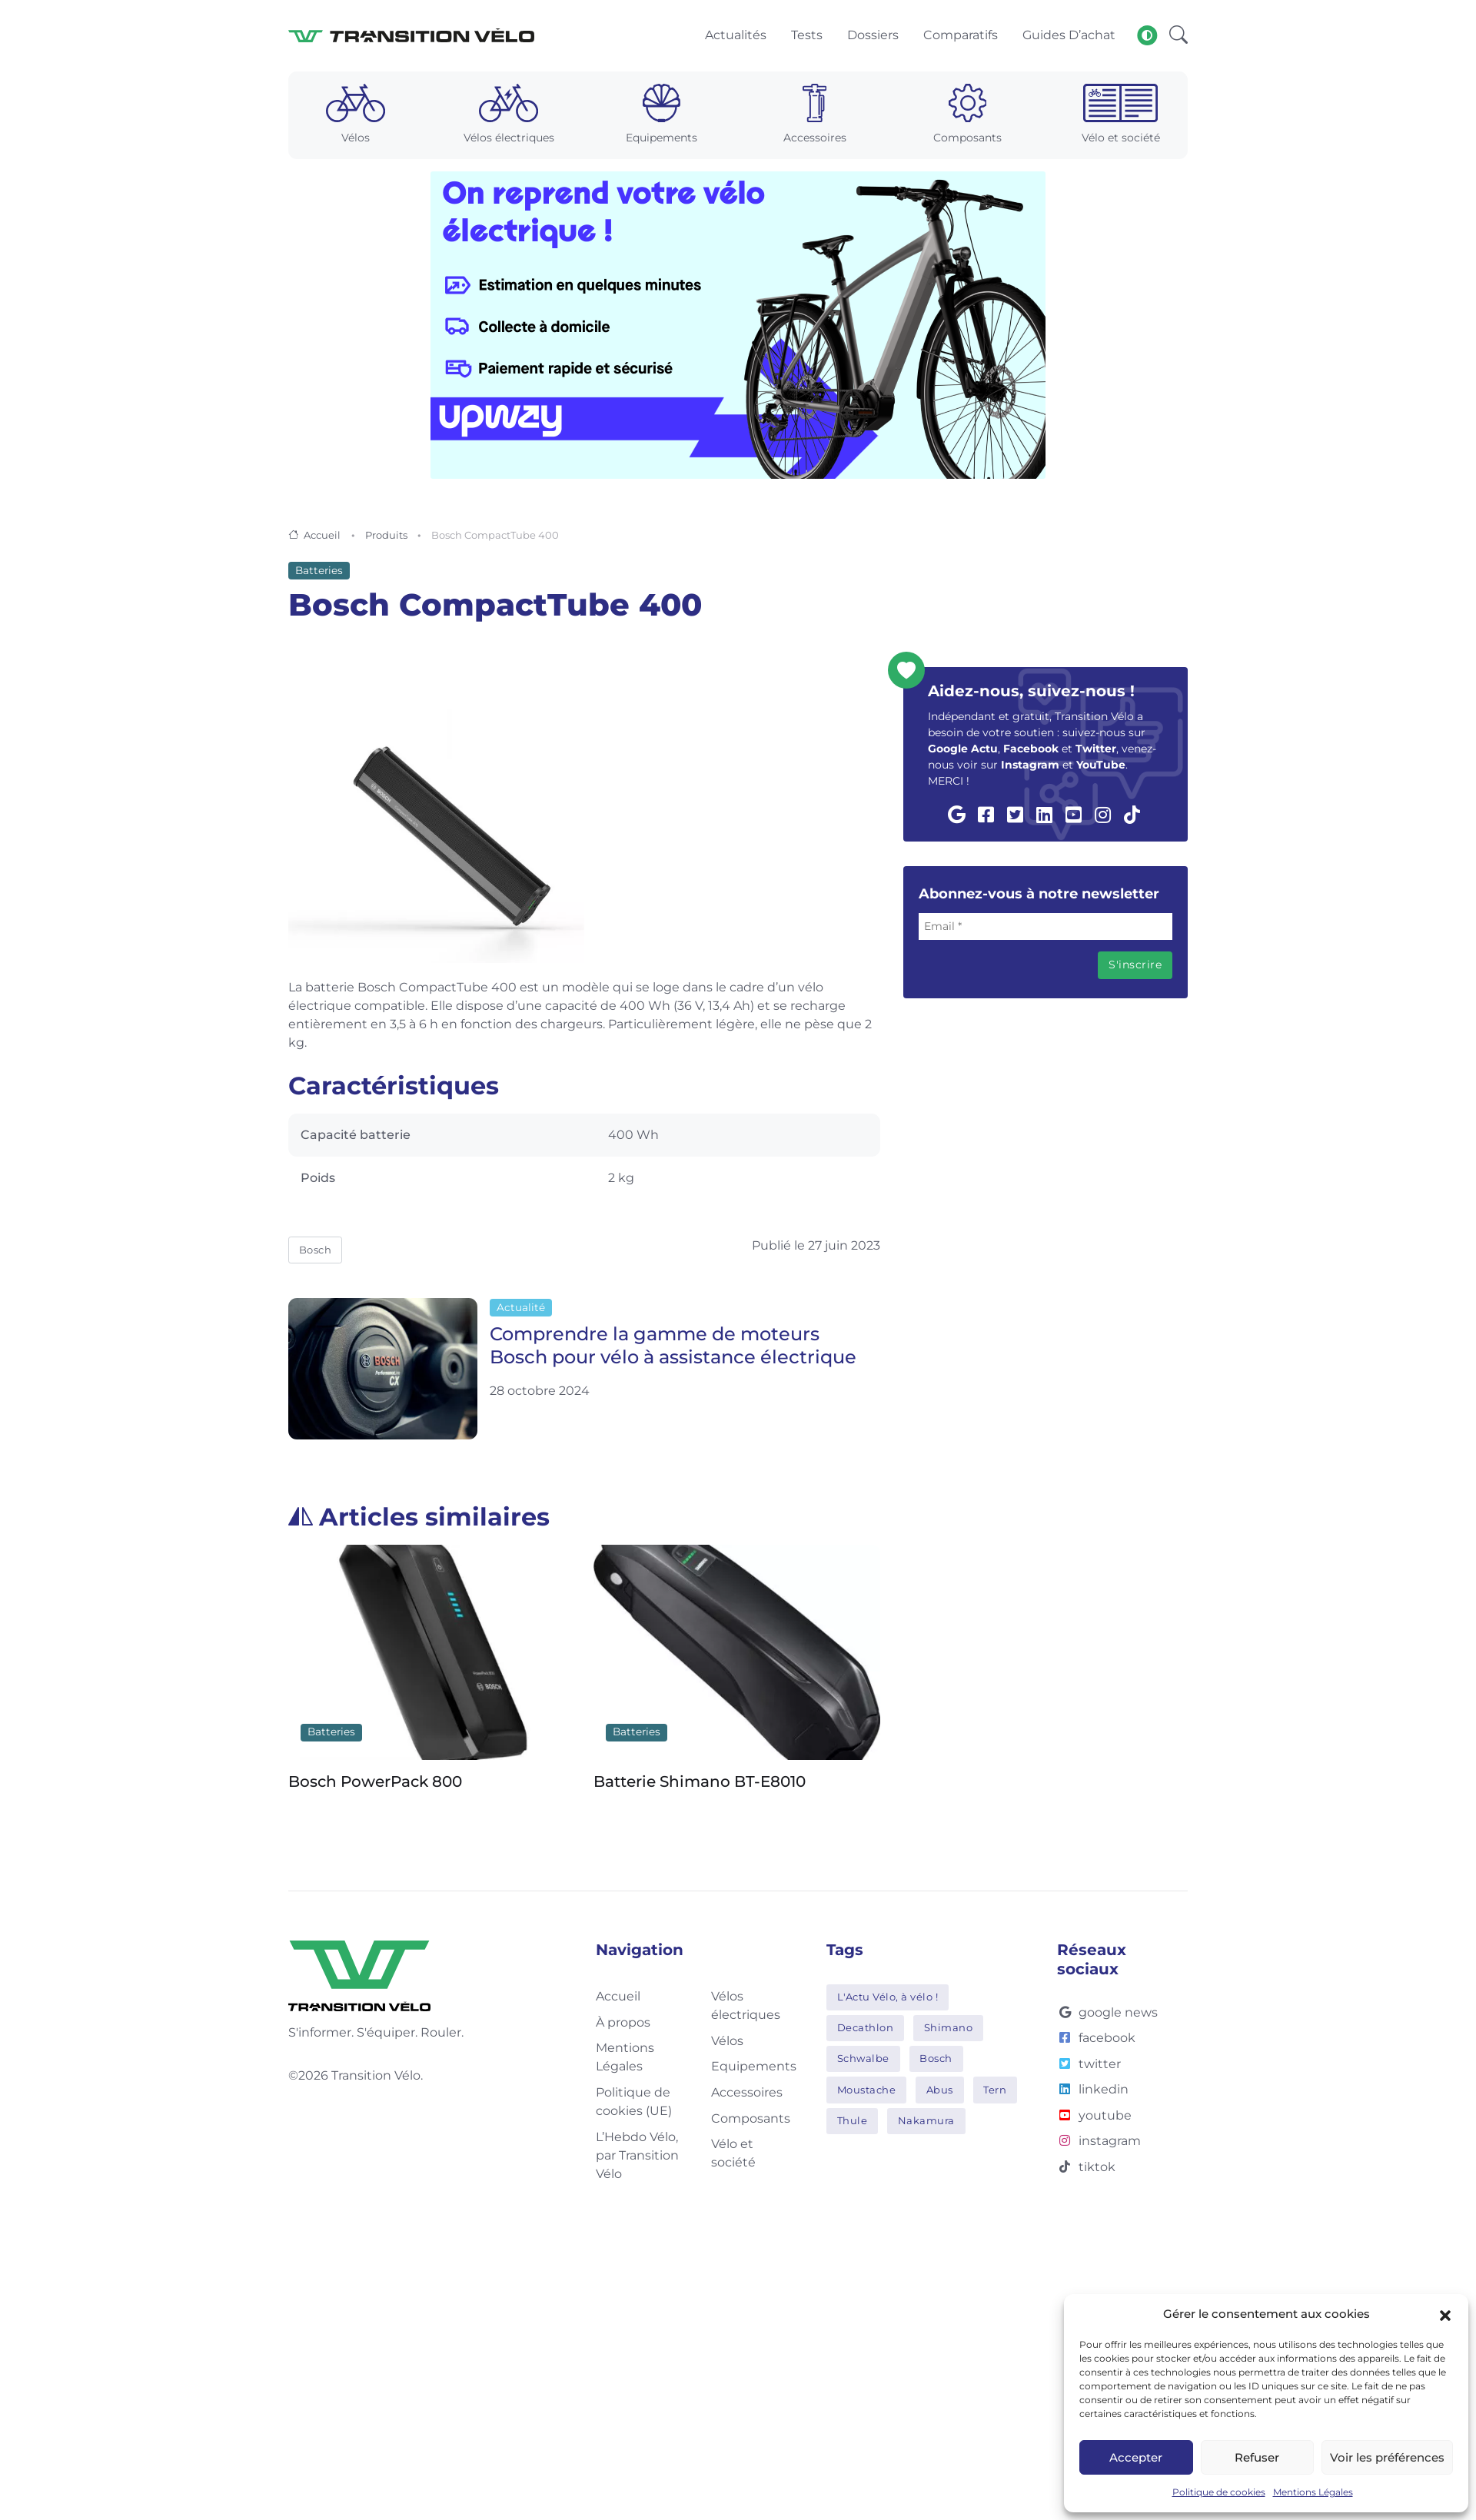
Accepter (1135, 2457)
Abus (939, 2090)
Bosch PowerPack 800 (375, 1782)
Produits (386, 536)
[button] (1445, 2314)
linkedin (1093, 2090)
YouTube (1100, 766)
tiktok (1086, 2167)
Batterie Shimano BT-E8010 (699, 1782)
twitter (1089, 2064)
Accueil (322, 536)
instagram (1099, 2142)
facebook (1096, 2038)
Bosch (315, 1250)
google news (1107, 2013)
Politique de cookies (1218, 2492)
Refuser (1257, 2457)
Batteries (319, 572)
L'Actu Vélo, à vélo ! (888, 1997)
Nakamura (926, 2121)
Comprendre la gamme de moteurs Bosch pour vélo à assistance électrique (673, 1347)
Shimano (948, 2029)
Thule (852, 2121)
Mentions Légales (1313, 2492)
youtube (1094, 2116)
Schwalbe (863, 2060)
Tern (994, 2090)
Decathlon (865, 2029)
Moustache (866, 2090)
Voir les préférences (1387, 2457)
